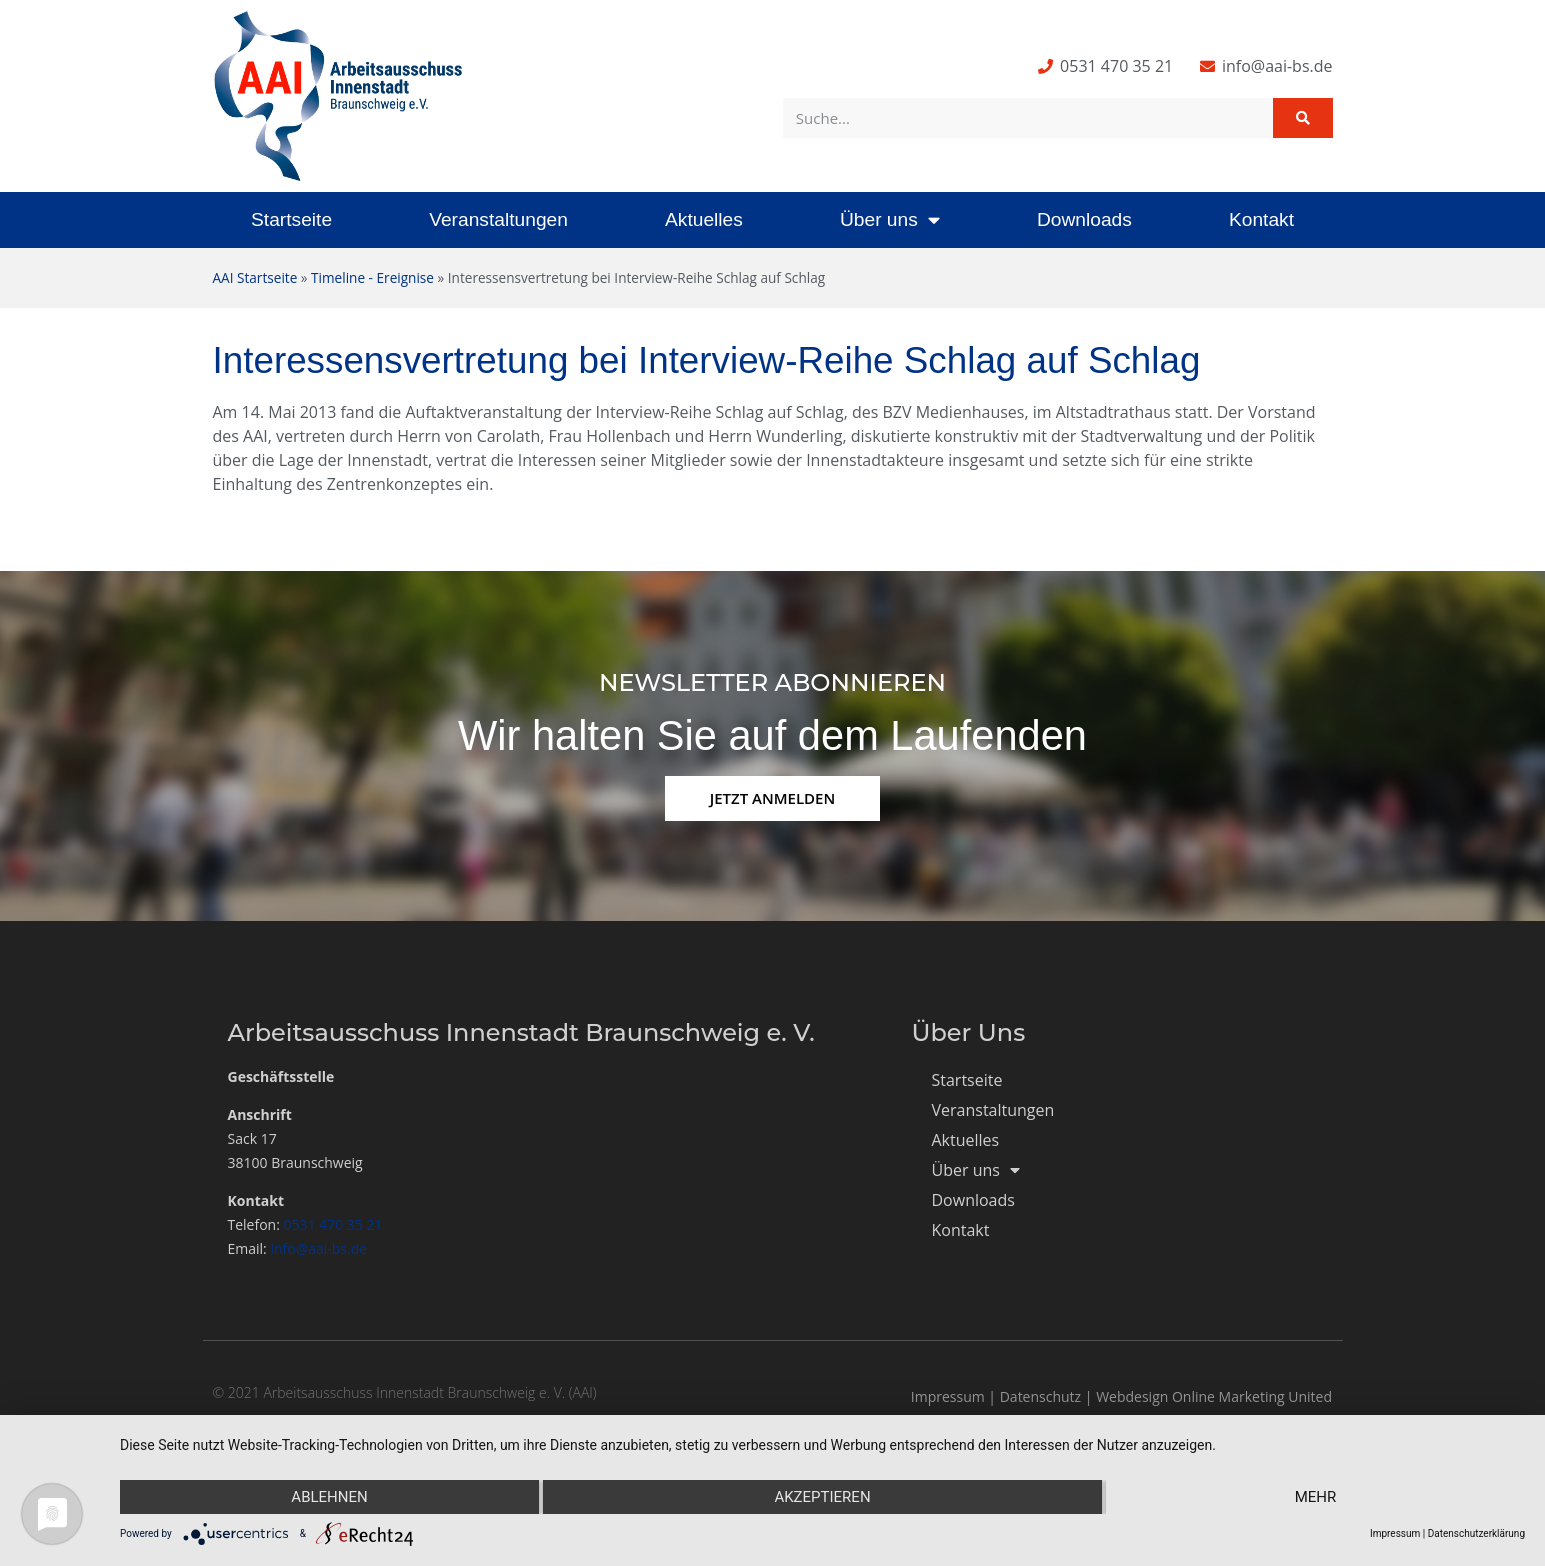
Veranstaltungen (498, 219)
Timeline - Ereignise (372, 277)
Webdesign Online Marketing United (1214, 1396)
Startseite (291, 219)
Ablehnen (329, 1497)
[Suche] (1303, 118)
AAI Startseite (255, 277)
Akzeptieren (822, 1497)
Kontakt (1261, 219)
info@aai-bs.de (318, 1248)
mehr (1316, 1497)
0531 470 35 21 (333, 1224)
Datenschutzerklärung (1476, 1533)
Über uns (890, 219)
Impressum (948, 1396)
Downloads (1084, 219)
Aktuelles (704, 219)
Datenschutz (1040, 1396)
